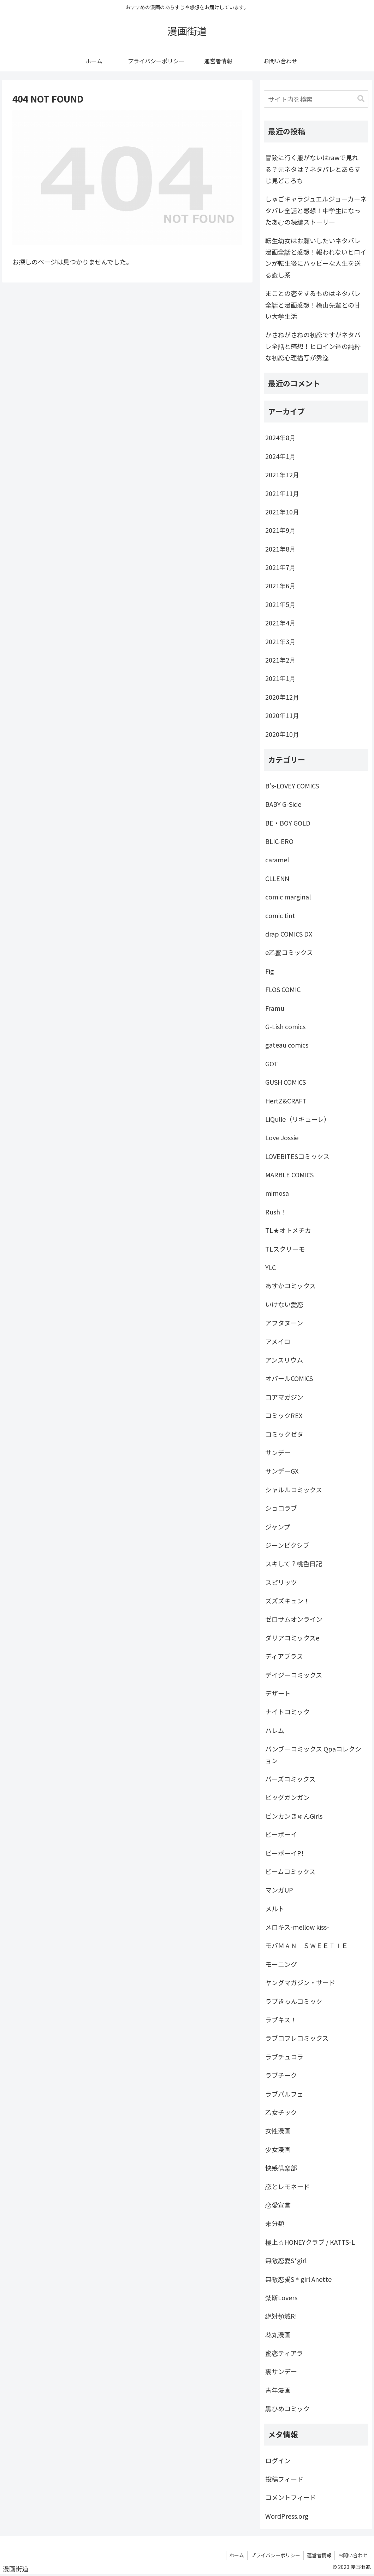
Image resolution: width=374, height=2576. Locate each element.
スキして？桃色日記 (293, 1563)
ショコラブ (281, 1508)
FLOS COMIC (283, 989)
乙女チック (281, 2112)
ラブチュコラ (284, 2056)
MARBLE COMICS (289, 1174)
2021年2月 (280, 659)
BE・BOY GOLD (287, 822)
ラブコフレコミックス (296, 2037)
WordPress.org (287, 2515)
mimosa (277, 1192)
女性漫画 (278, 2130)
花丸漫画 (278, 2334)
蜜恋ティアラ (284, 2353)
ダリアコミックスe (292, 1637)
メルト (274, 1908)
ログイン (278, 2460)
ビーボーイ (281, 1834)
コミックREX (283, 1415)
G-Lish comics (285, 1026)
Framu (274, 1008)
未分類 (274, 2223)
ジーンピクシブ (287, 1545)
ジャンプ (277, 1526)
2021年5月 (280, 604)
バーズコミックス (290, 1778)
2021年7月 (280, 567)
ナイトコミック (287, 1711)
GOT (271, 1063)
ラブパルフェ (284, 2093)
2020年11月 (282, 715)
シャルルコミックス (293, 1489)
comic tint (280, 915)
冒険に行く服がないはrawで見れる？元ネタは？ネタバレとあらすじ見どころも (313, 169)
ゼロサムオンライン (293, 1619)
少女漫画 (278, 2149)
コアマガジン (284, 1396)
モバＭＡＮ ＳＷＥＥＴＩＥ (306, 1945)
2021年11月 (282, 493)
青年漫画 (278, 2390)
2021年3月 (280, 641)
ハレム (274, 1730)
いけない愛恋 (284, 1304)
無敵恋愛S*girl (286, 2260)
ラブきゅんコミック (293, 2001)
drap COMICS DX (288, 933)
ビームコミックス (290, 1871)
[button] (361, 99)
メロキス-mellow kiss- (297, 1926)
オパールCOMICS (289, 1378)
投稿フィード (284, 2478)
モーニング (281, 1964)
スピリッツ (281, 1582)
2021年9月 (280, 530)
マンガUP (279, 1889)
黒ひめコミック (287, 2408)
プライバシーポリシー (273, 2555)
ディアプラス (284, 1656)
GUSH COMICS (285, 1081)
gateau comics (286, 1044)
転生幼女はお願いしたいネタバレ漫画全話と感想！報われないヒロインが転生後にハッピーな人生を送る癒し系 (316, 257)
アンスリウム (284, 1359)
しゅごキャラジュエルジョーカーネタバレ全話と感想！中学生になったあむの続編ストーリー (316, 210)
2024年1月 (280, 456)
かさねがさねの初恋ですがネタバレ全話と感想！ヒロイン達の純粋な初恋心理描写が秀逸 (313, 346)
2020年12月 (282, 696)
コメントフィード (290, 2497)
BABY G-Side (283, 804)
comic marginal (288, 896)
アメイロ (277, 1341)
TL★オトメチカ (288, 1230)
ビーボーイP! (284, 1853)
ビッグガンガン (287, 1797)
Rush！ (275, 1211)
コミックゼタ (284, 1434)
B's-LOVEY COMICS (292, 785)
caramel (277, 859)
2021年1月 (280, 678)
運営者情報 (317, 2555)
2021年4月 (280, 622)
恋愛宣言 (278, 2204)
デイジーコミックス (293, 1674)
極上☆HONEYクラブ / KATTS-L (310, 2241)
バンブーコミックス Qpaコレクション (313, 1754)
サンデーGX (281, 1470)
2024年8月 (280, 437)
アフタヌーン (284, 1322)
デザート (278, 1693)
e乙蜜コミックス (289, 952)
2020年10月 (282, 734)
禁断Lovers (281, 2297)
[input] (316, 99)
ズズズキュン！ (287, 1600)
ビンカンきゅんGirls (293, 1815)
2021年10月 (282, 511)
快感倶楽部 (281, 2167)
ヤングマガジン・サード (300, 1982)
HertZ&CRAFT (286, 1100)
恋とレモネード (287, 2186)
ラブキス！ (281, 2019)
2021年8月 (280, 548)
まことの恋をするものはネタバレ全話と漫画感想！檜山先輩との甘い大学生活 (313, 305)
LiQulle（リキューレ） (297, 1119)
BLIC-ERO (279, 841)
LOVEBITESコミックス (297, 1156)
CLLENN (277, 878)
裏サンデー (281, 2371)
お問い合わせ (352, 2555)
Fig (269, 970)
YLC (270, 1267)
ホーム (233, 2555)
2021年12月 (282, 474)
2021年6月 (280, 585)
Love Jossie (281, 1137)
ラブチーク (281, 2075)
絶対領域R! (281, 2315)
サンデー (278, 1452)
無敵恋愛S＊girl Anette (298, 2279)
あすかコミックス (290, 1285)
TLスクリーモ (285, 1248)
